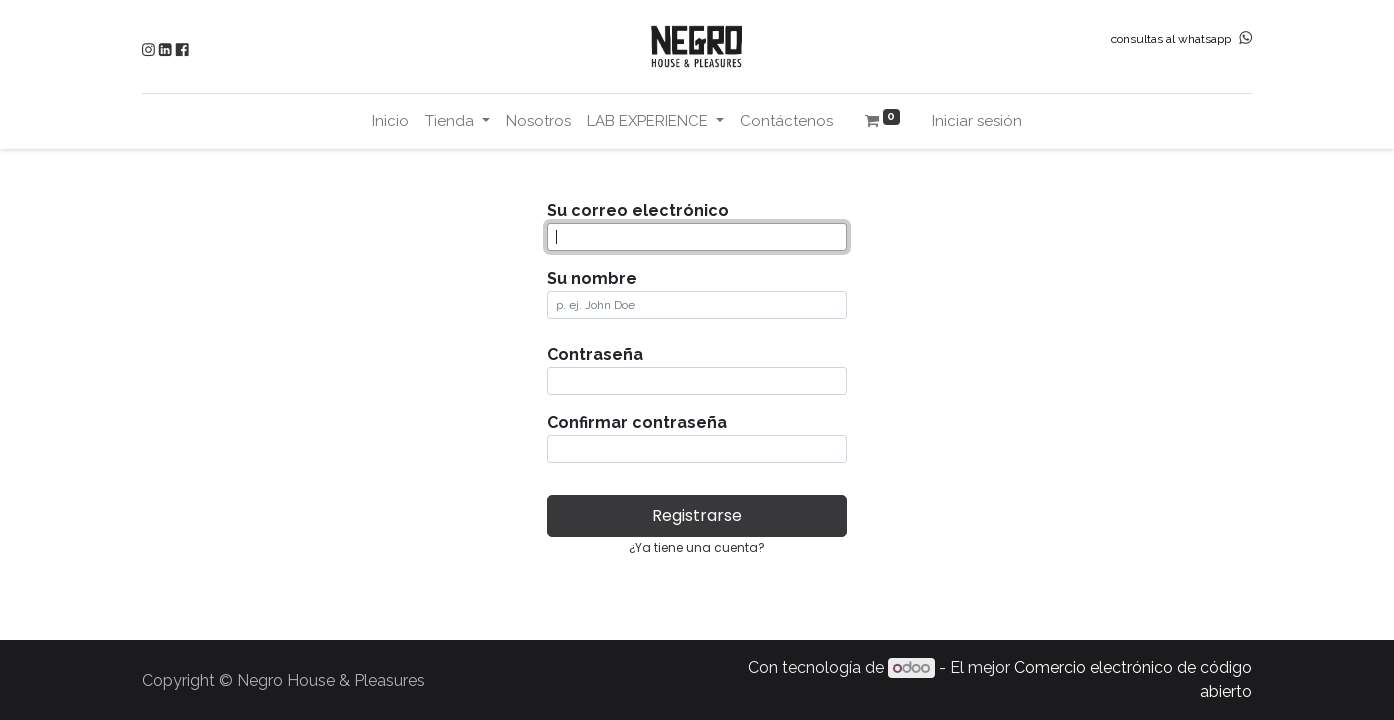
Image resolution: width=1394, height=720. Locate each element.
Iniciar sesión (977, 121)
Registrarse (697, 515)
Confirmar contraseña (637, 422)
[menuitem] (390, 121)
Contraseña (595, 354)
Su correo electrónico (638, 210)
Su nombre (592, 278)
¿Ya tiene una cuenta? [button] (697, 547)
